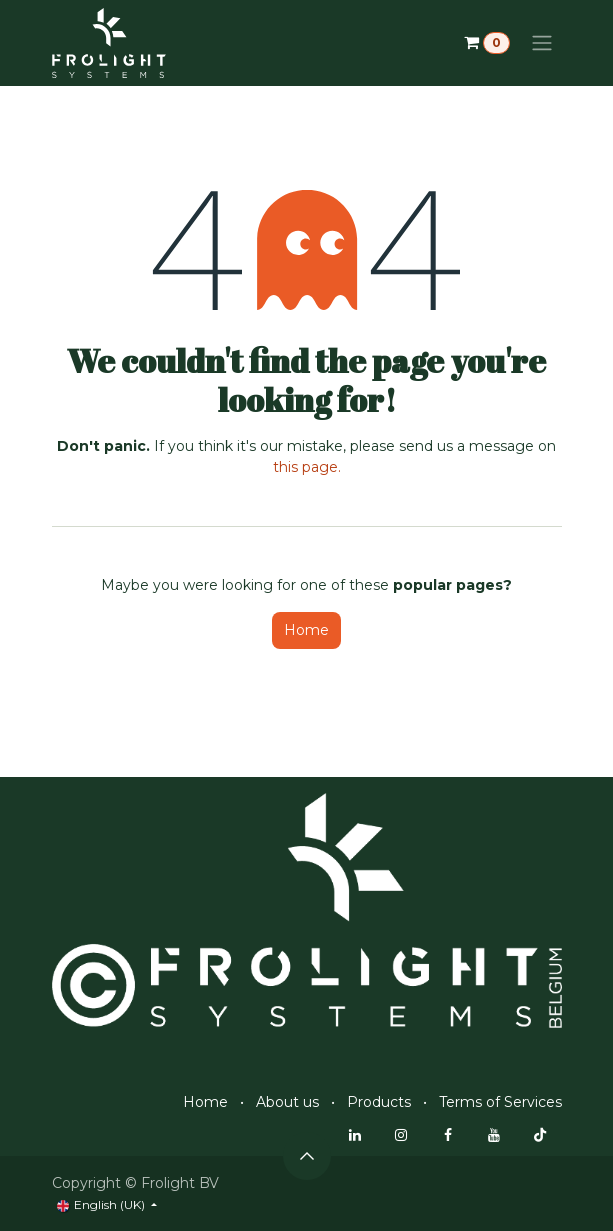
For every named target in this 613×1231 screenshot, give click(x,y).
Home (306, 630)
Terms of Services (500, 1102)
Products (379, 1102)
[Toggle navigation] (542, 43)
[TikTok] (540, 1135)
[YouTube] (494, 1135)
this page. (307, 467)
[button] (307, 1156)
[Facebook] (448, 1135)
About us (287, 1102)
